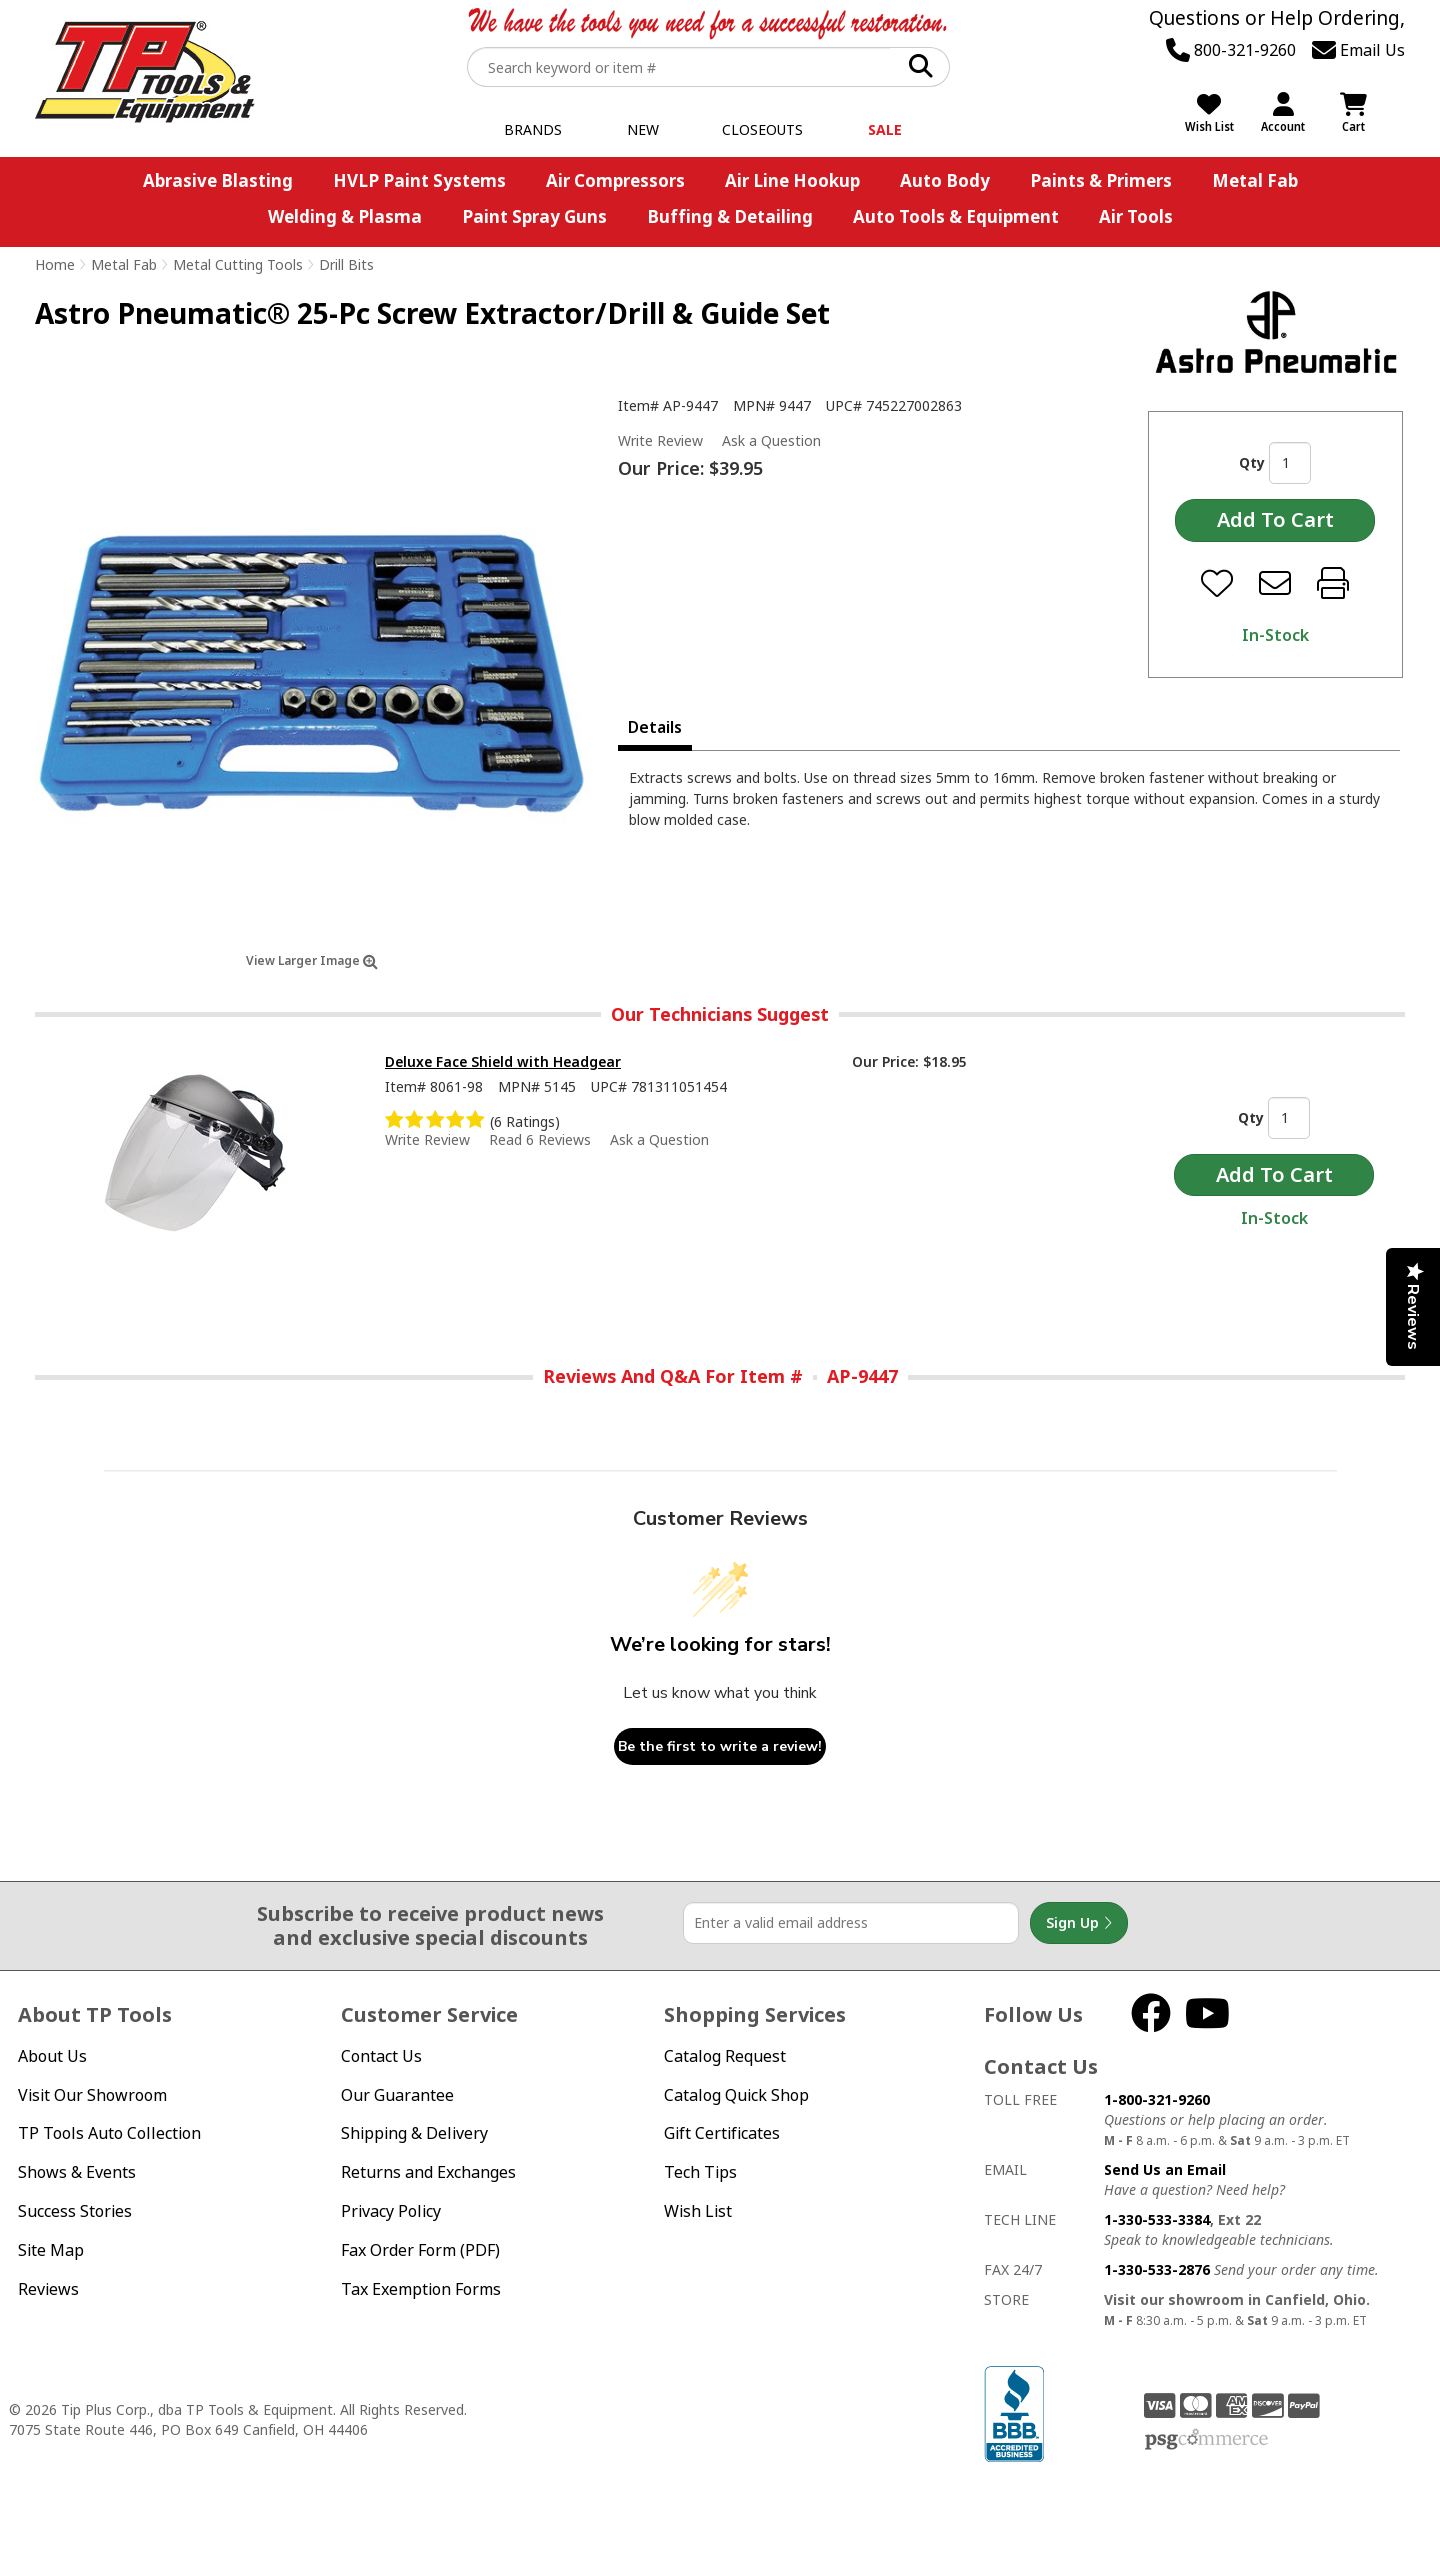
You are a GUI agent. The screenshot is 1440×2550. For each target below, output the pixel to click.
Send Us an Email (1165, 2169)
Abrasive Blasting (218, 180)
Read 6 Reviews (540, 1139)
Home (55, 264)
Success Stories (75, 2211)
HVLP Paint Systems (419, 180)
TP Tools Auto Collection (109, 2133)
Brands (533, 129)
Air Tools (1136, 216)
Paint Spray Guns (534, 216)
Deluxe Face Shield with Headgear (503, 1061)
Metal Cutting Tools (238, 264)
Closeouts (762, 129)
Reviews (48, 2289)
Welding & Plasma (345, 216)
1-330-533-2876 (1157, 2269)
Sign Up (1079, 1923)
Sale (885, 129)
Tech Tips (700, 2172)
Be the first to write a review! (720, 1746)
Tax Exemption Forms (421, 2289)
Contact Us (381, 2056)
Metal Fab (1255, 180)
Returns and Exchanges (428, 2172)
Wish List (698, 2211)
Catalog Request (725, 2056)
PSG (1206, 2440)
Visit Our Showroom (92, 2095)
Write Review (660, 440)
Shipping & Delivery (414, 2133)
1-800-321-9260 (1157, 2099)
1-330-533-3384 (1157, 2219)
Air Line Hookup (792, 180)
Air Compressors (615, 180)
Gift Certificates (722, 2133)
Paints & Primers (1101, 180)
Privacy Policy (391, 2211)
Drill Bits (346, 264)
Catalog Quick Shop (736, 2095)
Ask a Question (771, 441)
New (643, 129)
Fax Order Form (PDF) (420, 2250)
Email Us (1358, 50)
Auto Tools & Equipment (956, 216)
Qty (1252, 462)
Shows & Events (77, 2172)
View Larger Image (312, 960)
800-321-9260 (1231, 50)
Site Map (51, 2250)
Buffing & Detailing (730, 216)
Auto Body (945, 180)
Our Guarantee (397, 2095)
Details (655, 727)
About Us (52, 2056)
